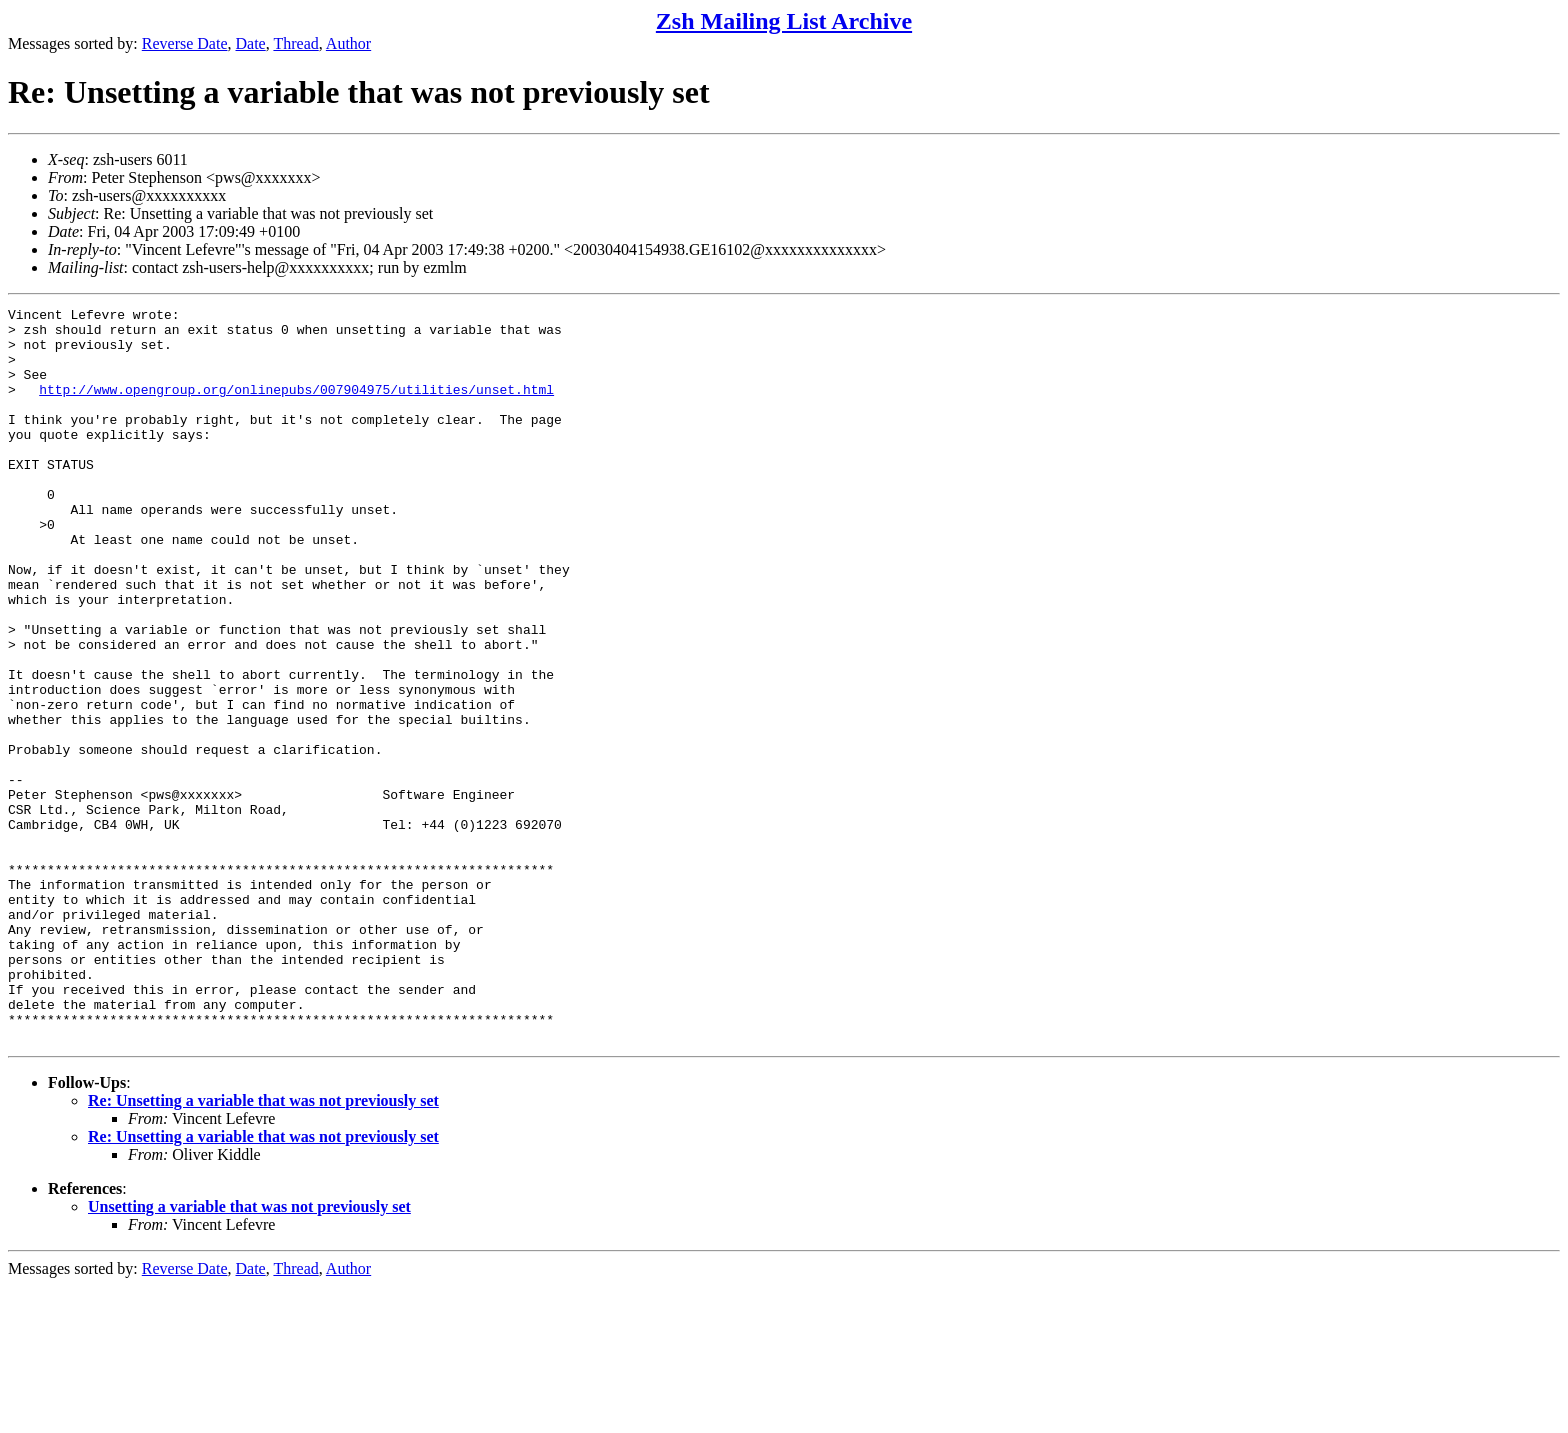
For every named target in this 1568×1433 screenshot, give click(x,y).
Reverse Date (185, 43)
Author (348, 43)
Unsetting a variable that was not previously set (249, 1353)
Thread (295, 43)
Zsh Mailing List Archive (784, 21)
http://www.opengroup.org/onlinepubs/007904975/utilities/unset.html (296, 407)
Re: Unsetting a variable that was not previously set (263, 1247)
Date (251, 43)
